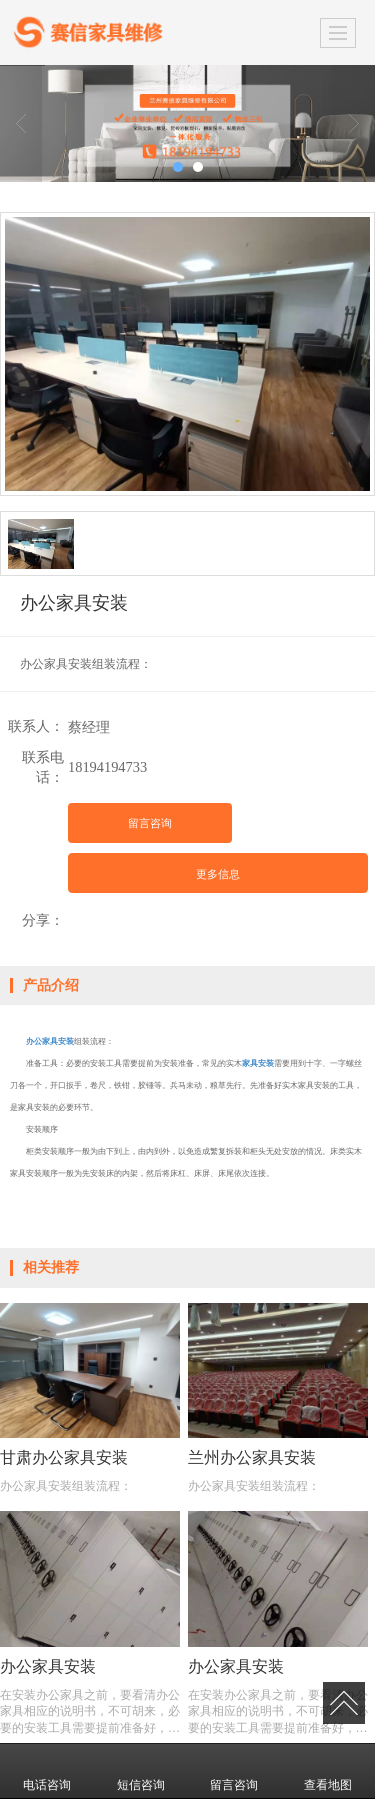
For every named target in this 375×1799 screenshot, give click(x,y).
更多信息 (218, 874)
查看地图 (328, 1771)
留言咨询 (150, 823)
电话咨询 (47, 1771)
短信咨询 (141, 1771)
